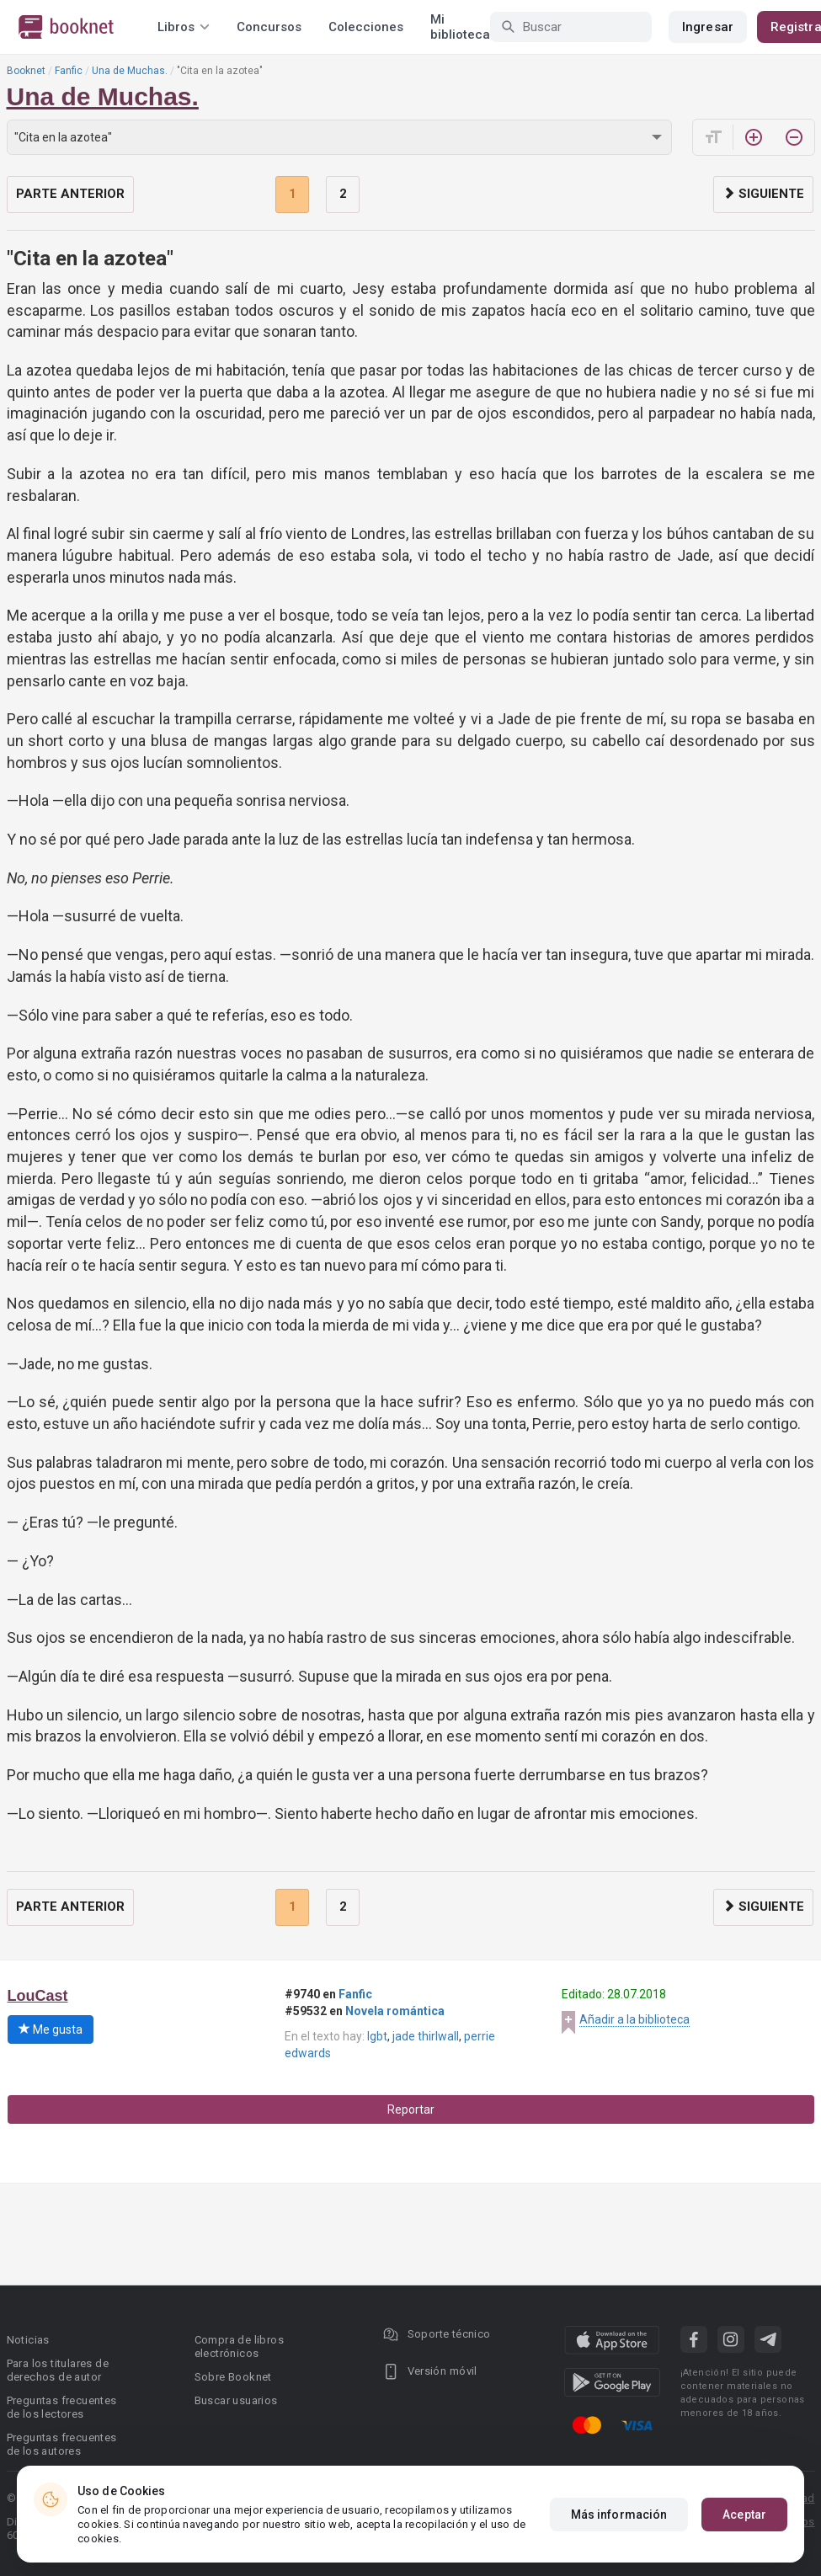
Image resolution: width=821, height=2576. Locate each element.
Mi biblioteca (460, 27)
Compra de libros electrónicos (239, 2346)
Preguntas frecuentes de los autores (62, 2444)
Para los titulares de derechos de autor (58, 2370)
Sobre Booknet (233, 2377)
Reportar (410, 2109)
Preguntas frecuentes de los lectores (62, 2407)
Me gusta (51, 2029)
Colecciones (365, 27)
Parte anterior (70, 193)
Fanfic (69, 71)
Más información (619, 2514)
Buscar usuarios (236, 2400)
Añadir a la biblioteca (634, 2019)
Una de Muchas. (130, 71)
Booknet (26, 71)
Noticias (28, 2339)
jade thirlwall (425, 2036)
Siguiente (763, 193)
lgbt (377, 2036)
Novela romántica (395, 2011)
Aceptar (744, 2514)
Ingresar (707, 27)
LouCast (38, 1995)
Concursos (269, 27)
